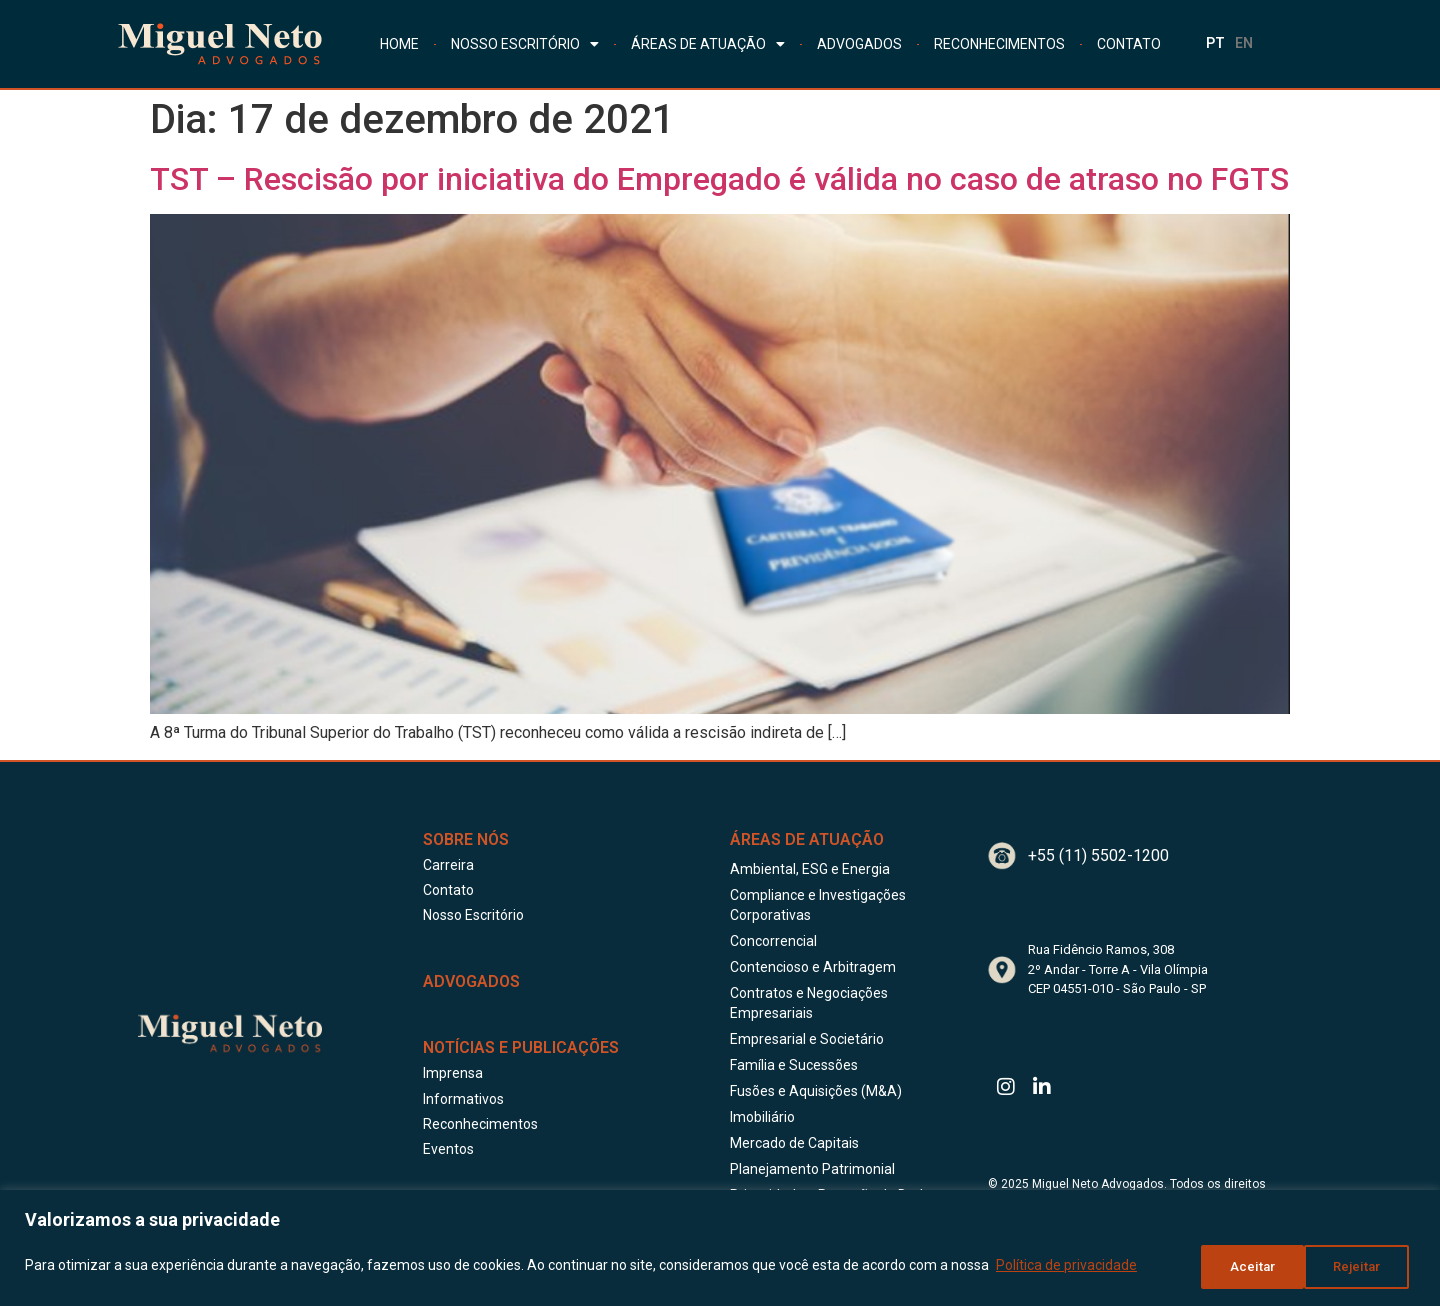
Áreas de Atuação (807, 839)
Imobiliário (762, 1117)
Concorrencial (773, 941)
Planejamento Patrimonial (812, 1169)
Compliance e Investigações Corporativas (818, 905)
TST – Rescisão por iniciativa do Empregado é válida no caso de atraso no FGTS (719, 179)
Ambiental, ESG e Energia (810, 869)
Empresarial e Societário (807, 1039)
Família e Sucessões (794, 1065)
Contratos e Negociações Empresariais (809, 1003)
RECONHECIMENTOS (999, 44)
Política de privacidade (1066, 1267)
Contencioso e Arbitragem (813, 967)
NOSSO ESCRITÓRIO (525, 44)
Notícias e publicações (521, 1047)
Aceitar (1362, 1267)
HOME (399, 44)
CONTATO (1129, 44)
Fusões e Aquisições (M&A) (816, 1091)
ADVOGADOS (859, 44)
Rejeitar (1247, 1267)
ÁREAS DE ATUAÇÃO (708, 44)
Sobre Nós (466, 839)
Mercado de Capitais (794, 1143)
